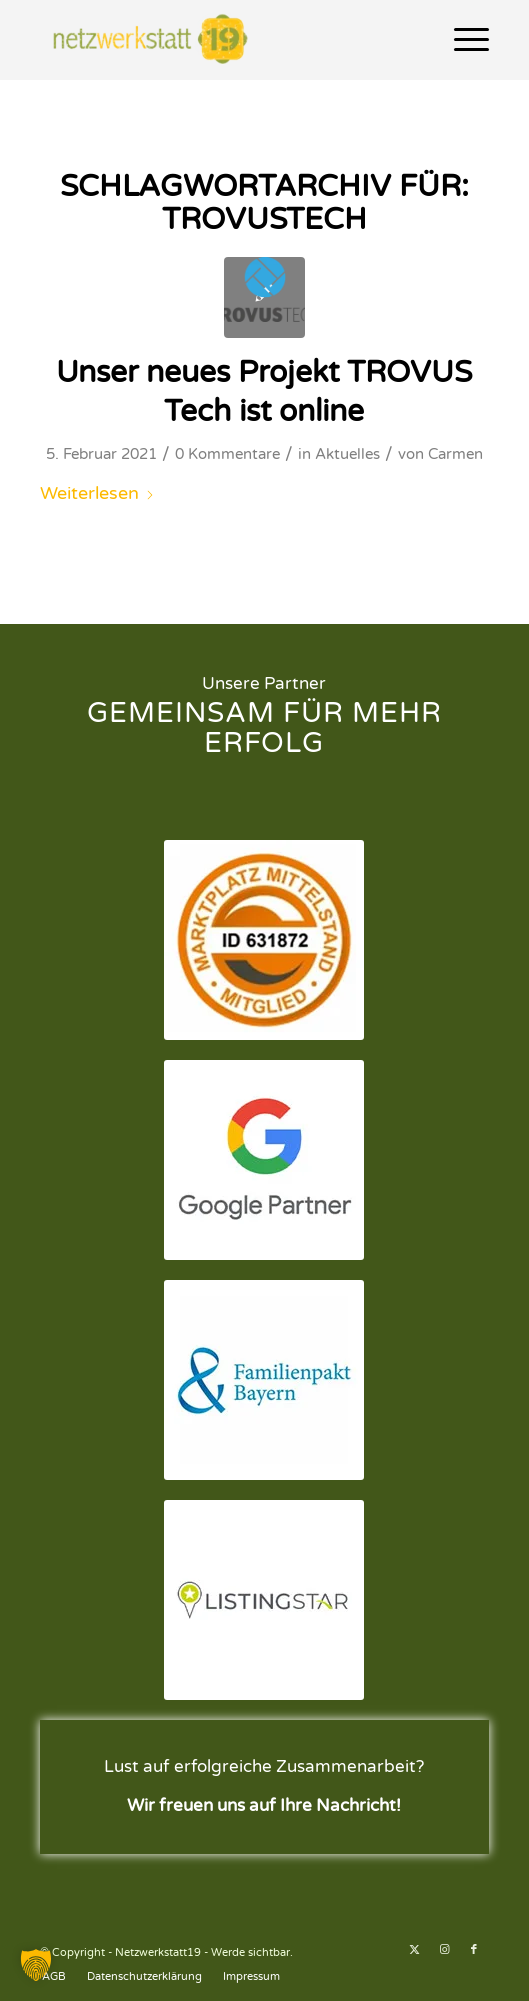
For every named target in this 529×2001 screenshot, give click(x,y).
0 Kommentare (227, 454)
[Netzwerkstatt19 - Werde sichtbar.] (220, 40)
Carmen (455, 454)
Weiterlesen (97, 493)
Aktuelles (347, 454)
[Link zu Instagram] (444, 1950)
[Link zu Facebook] (474, 1950)
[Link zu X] (414, 1950)
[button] (36, 1965)
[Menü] (461, 40)
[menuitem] (461, 40)
